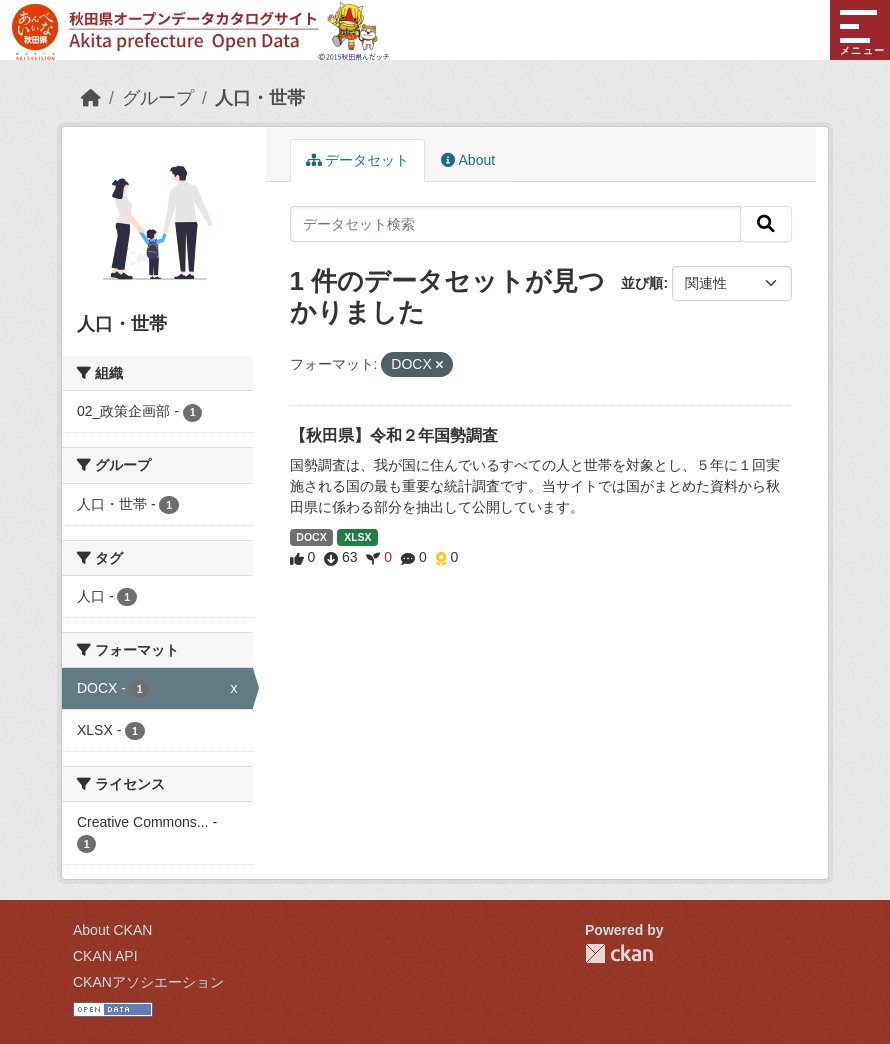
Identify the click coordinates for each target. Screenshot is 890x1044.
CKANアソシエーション (148, 982)
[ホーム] (91, 98)
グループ (158, 98)
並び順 (642, 283)
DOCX (311, 537)
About (468, 160)
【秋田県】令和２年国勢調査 (394, 435)
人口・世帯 (260, 98)
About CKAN (112, 930)
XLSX (357, 537)
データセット (358, 160)
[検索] (766, 224)
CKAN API (105, 956)
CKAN (619, 953)
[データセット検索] (516, 224)
